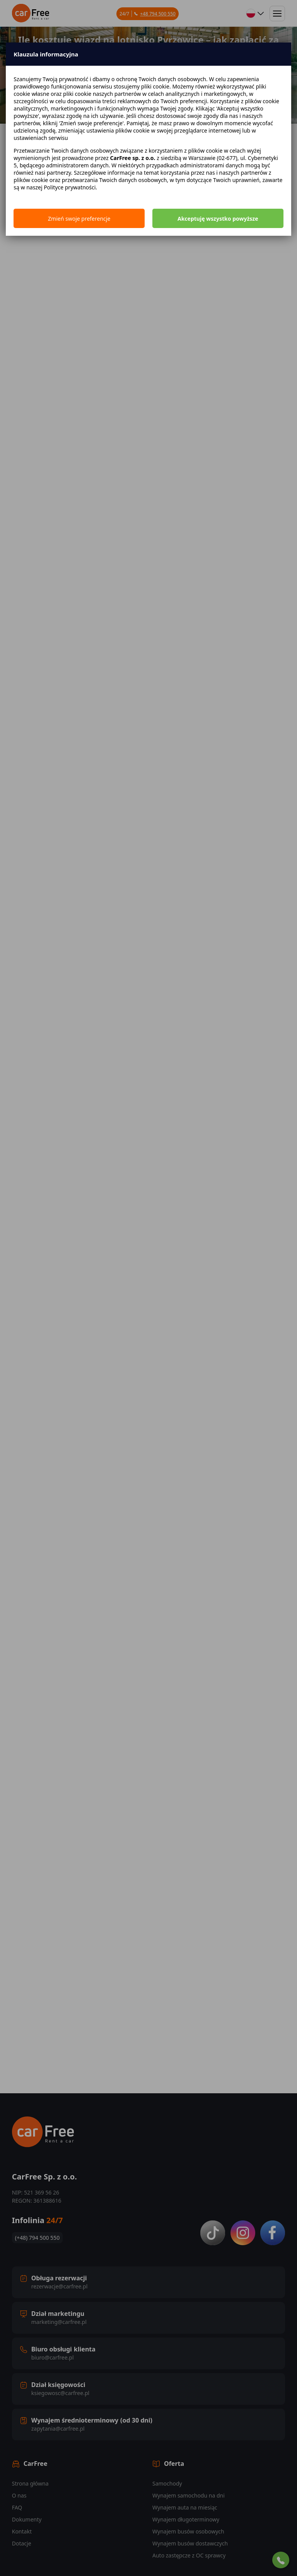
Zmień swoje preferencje (79, 218)
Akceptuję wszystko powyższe (218, 218)
